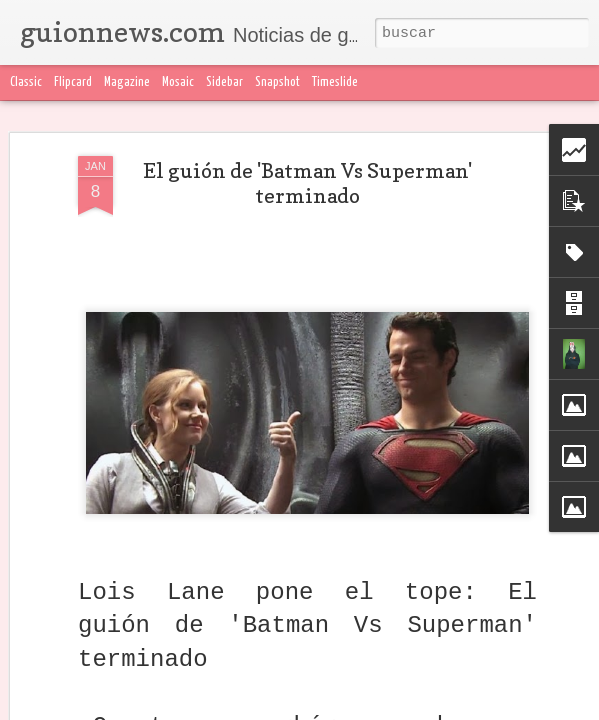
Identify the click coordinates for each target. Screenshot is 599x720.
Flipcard (73, 82)
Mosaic (178, 82)
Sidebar (224, 82)
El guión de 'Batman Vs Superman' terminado (307, 183)
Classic (26, 82)
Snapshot (277, 82)
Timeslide (335, 82)
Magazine (127, 82)
